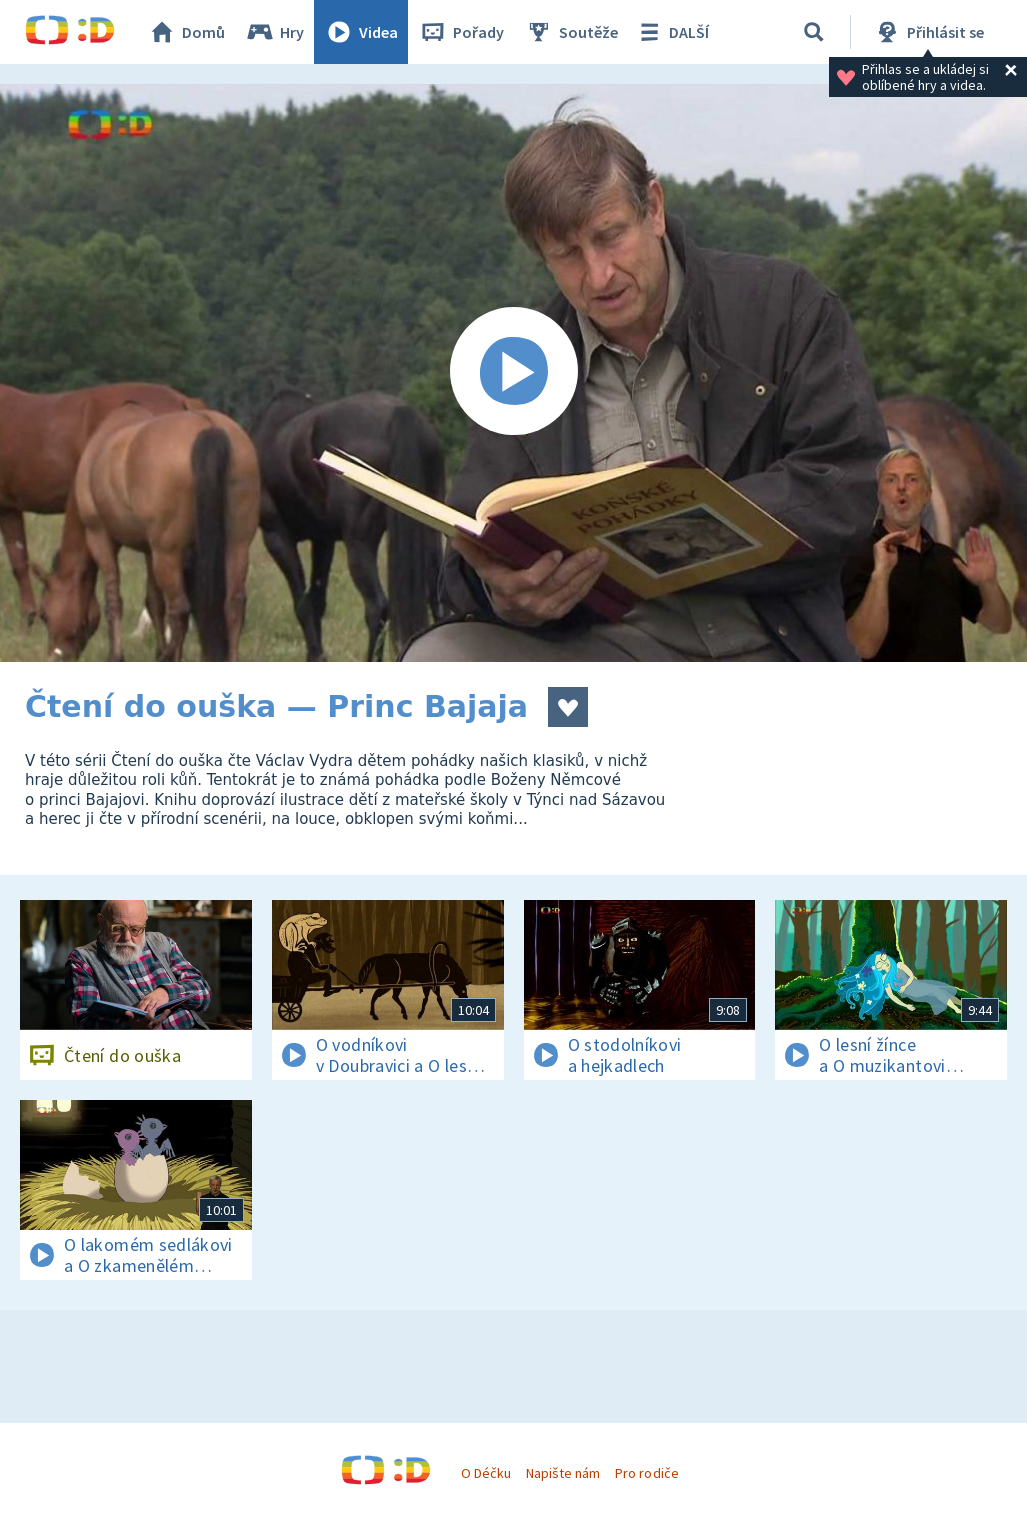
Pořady (461, 32)
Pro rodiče (646, 1473)
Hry (274, 32)
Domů (186, 32)
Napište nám (563, 1473)
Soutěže (571, 32)
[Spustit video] (513, 373)
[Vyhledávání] (814, 32)
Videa (361, 32)
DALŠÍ (671, 32)
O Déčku (486, 1473)
